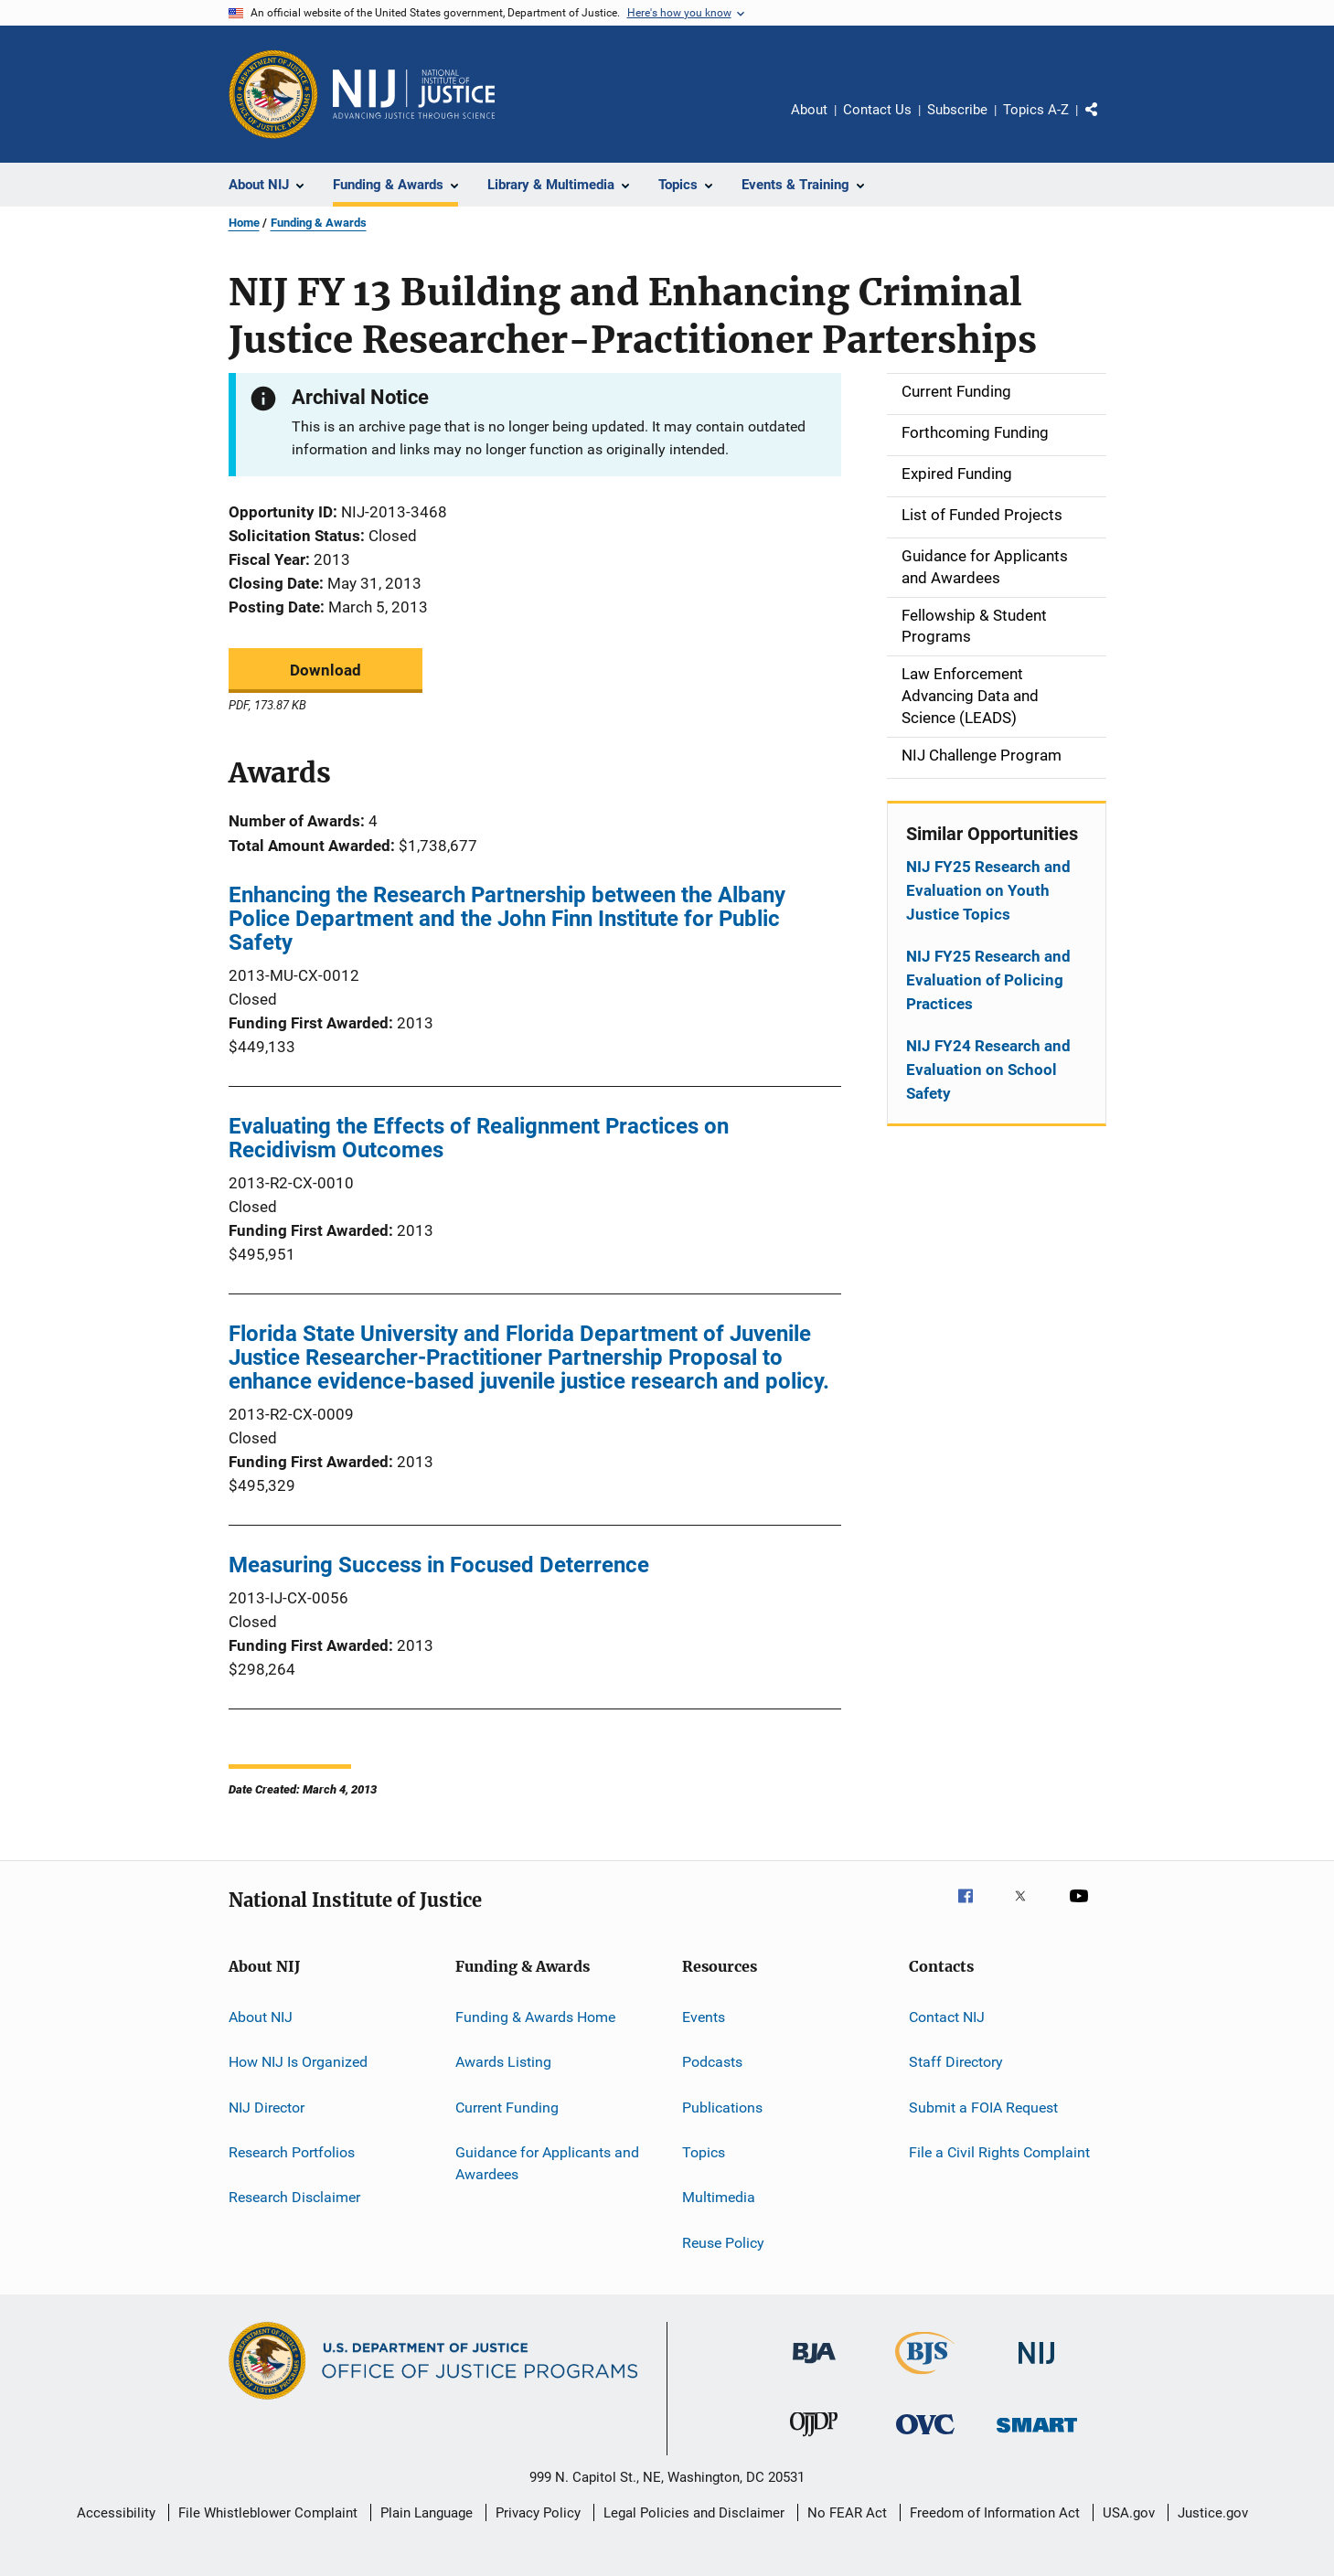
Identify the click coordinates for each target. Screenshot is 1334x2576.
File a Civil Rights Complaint (999, 2152)
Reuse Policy (723, 2242)
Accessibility (116, 2513)
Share (1106, 122)
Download (325, 670)
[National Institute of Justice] (1037, 2367)
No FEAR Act (847, 2513)
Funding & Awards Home (535, 2017)
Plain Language (426, 2513)
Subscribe (957, 109)
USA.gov (1129, 2513)
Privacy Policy (538, 2513)
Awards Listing (503, 2061)
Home (244, 222)
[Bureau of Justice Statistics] (925, 2377)
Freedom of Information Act (995, 2513)
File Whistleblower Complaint (268, 2513)
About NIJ (261, 2017)
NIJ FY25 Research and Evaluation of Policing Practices (988, 980)
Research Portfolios (292, 2152)
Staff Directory (956, 2061)
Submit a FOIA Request (983, 2107)
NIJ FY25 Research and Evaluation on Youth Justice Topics (988, 890)
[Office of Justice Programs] (273, 94)
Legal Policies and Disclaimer (693, 2513)
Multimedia (718, 2197)
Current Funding (507, 2107)
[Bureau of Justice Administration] (814, 2366)
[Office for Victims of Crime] (925, 2437)
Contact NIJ (947, 2017)
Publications (722, 2107)
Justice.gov (1213, 2513)
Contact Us (877, 109)
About (809, 109)
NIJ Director (266, 2107)
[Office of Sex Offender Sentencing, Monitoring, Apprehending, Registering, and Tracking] (1037, 2435)
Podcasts (712, 2061)
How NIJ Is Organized (298, 2061)
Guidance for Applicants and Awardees (547, 2163)
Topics (703, 2152)
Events (703, 2017)
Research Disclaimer (294, 2197)
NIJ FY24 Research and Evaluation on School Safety (988, 1069)
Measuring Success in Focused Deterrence (439, 1565)
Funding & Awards (319, 222)
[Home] (414, 94)
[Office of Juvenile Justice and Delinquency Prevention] (814, 2439)
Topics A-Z (1036, 109)
